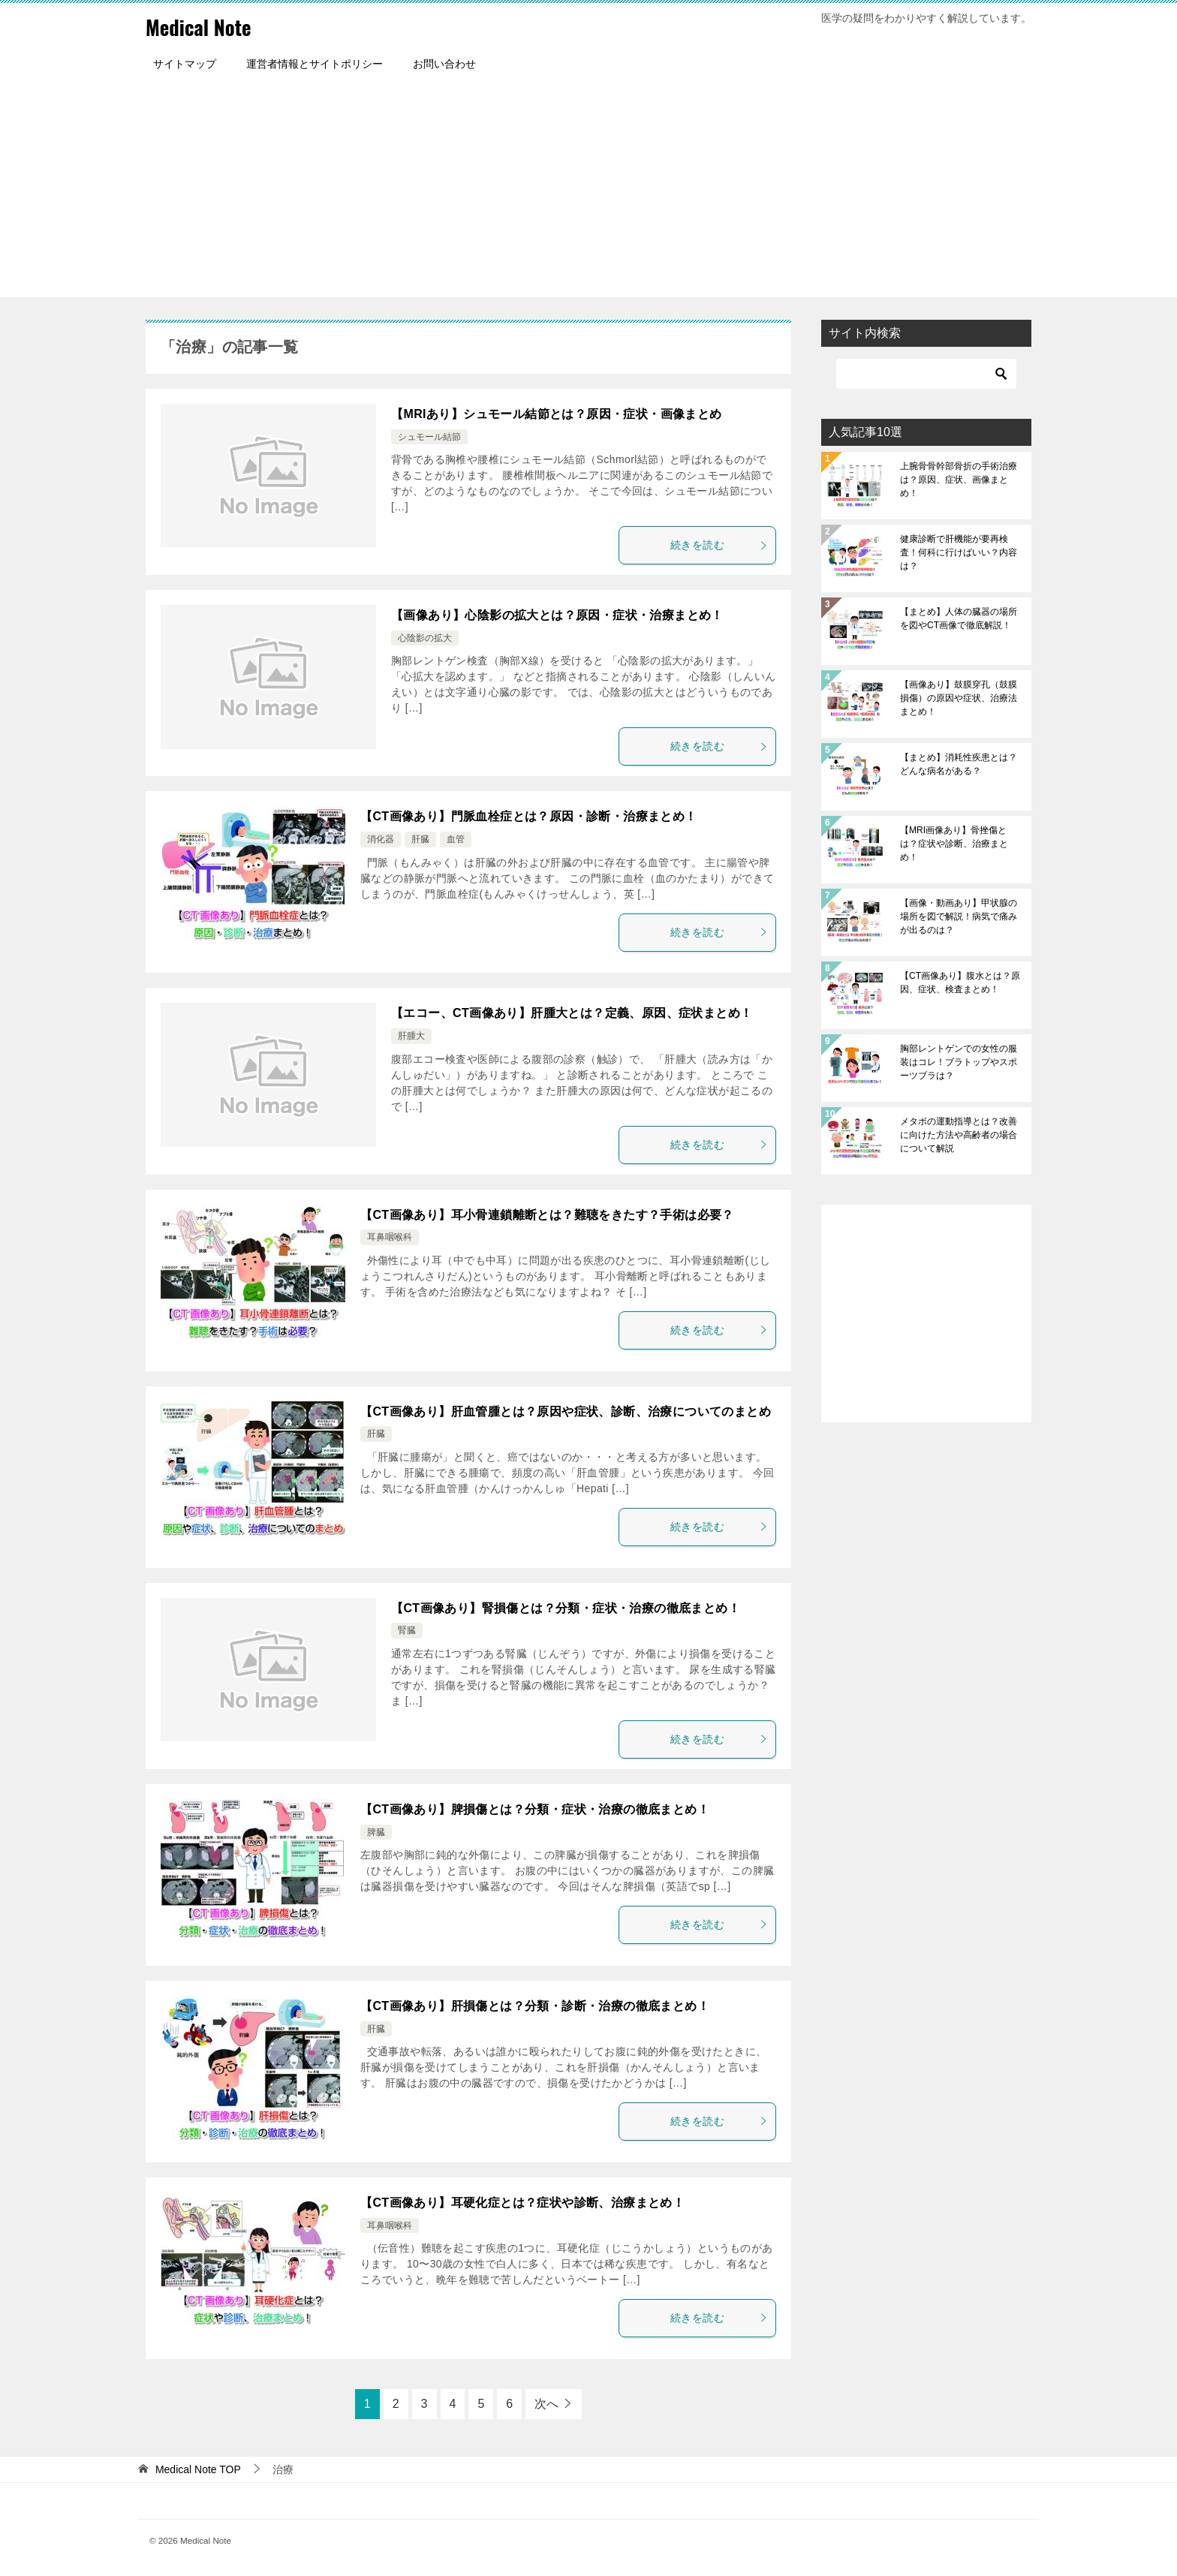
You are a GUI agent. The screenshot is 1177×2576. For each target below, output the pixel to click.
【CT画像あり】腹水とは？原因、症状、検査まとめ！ (960, 983)
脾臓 (376, 1832)
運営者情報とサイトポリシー (314, 64)
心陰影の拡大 (425, 638)
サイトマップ (184, 64)
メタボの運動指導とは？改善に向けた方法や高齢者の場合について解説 (958, 1135)
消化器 (380, 839)
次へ (546, 2403)
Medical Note (205, 26)
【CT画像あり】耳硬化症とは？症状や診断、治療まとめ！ (522, 2202)
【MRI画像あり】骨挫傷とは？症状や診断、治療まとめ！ (954, 843)
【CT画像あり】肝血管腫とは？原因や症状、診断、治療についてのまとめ (565, 1411)
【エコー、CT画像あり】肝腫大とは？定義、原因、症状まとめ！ (571, 1013)
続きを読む (719, 545)
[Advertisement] (588, 192)
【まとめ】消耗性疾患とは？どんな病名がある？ (958, 764)
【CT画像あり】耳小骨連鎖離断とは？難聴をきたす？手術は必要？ (547, 1214)
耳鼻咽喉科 (389, 1237)
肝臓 (420, 839)
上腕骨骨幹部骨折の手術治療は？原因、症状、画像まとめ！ (958, 479)
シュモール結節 (429, 437)
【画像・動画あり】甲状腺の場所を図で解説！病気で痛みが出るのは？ (958, 916)
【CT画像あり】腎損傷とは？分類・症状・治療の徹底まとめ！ (565, 1608)
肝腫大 (411, 1036)
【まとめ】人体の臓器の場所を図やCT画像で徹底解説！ (958, 618)
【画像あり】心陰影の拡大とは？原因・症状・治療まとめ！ (557, 615)
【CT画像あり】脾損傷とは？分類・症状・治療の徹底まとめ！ (534, 1809)
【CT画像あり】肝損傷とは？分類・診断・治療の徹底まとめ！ (534, 2006)
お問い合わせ (444, 64)
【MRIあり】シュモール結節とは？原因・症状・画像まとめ (556, 414)
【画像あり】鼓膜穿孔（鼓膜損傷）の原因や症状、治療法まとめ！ (958, 698)
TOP (198, 2469)
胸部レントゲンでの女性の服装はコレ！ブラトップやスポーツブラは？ (958, 1062)
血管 (456, 839)
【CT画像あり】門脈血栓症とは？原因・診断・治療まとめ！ (528, 816)
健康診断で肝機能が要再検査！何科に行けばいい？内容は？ (958, 552)
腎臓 (407, 1630)
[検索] (926, 374)
